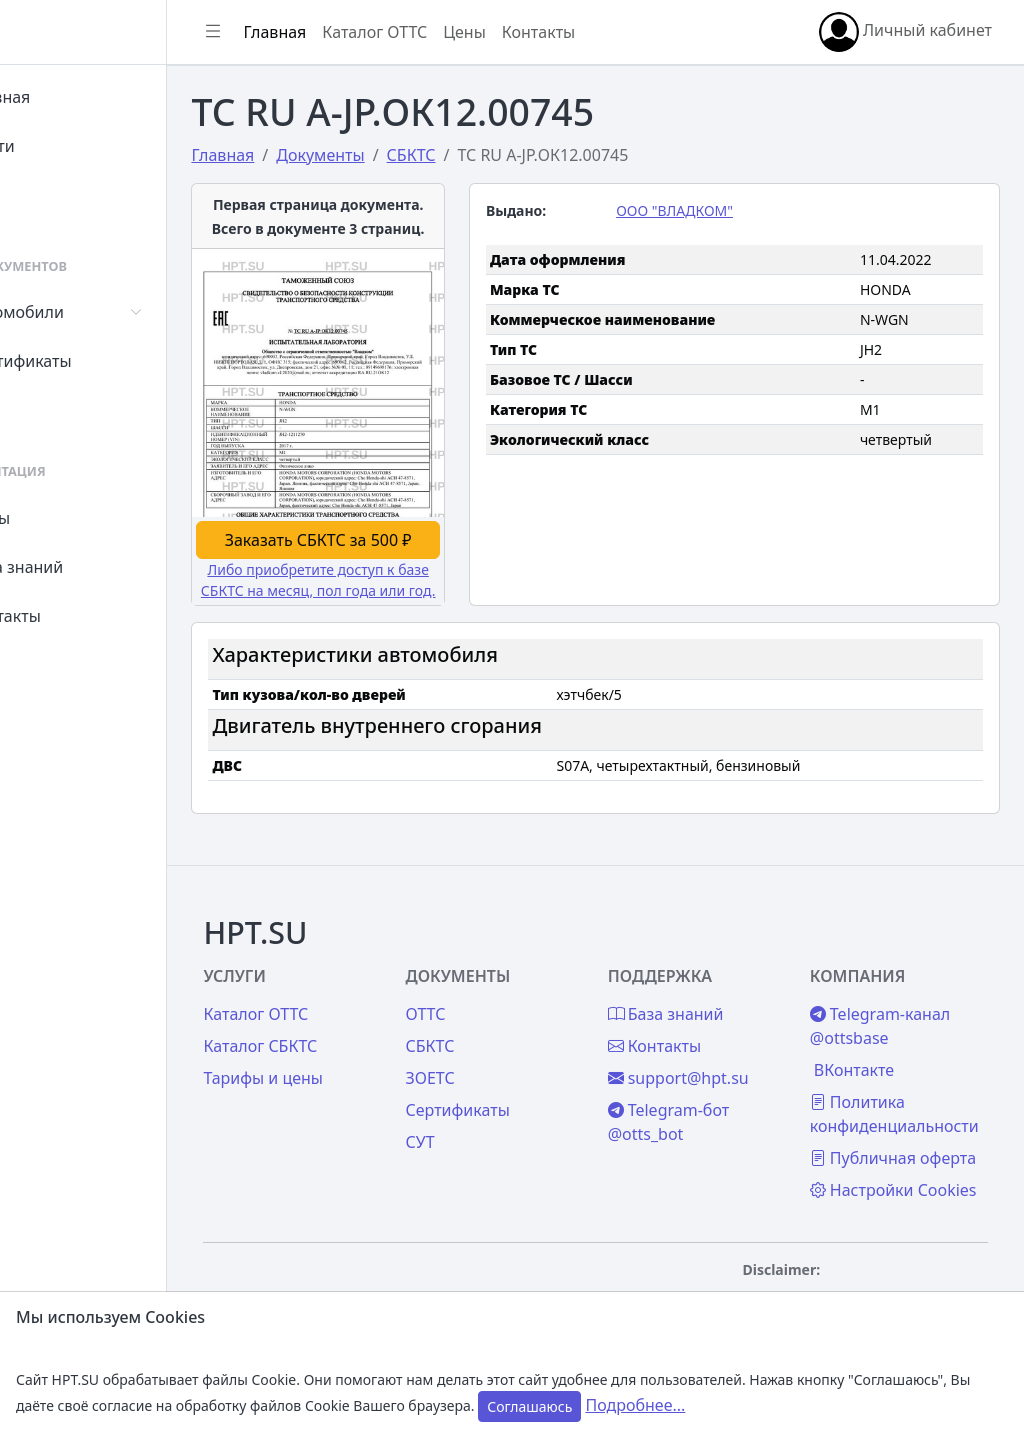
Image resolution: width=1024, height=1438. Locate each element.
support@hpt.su (722, 1009)
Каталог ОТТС (463, 32)
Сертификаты (92, 361)
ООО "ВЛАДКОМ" (719, 210)
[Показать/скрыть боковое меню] (302, 32)
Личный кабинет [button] (905, 32)
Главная (71, 97)
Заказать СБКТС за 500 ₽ (392, 501)
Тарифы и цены (352, 1009)
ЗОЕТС (496, 1009)
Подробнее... (635, 1405)
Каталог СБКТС (349, 977)
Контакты (76, 616)
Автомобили (88, 312)
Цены (61, 518)
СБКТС (496, 977)
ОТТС (492, 945)
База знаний (88, 567)
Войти (63, 146)
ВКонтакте (876, 1001)
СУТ (54, 410)
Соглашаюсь (529, 1406)
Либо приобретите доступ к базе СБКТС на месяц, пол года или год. (391, 551)
